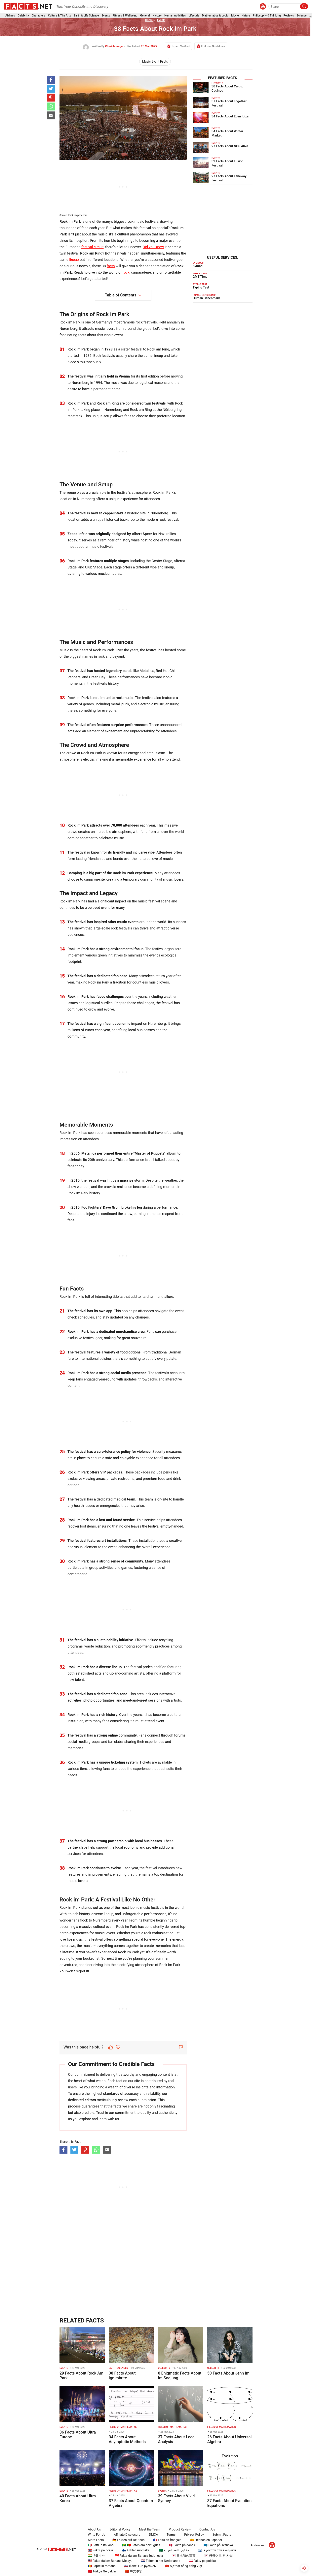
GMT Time (200, 277)
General (145, 15)
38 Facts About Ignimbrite (122, 2375)
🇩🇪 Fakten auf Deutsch (128, 2540)
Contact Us (207, 2529)
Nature (246, 15)
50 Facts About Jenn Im (228, 2373)
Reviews (289, 15)
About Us (94, 2529)
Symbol (198, 266)
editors (90, 2100)
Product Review (180, 2529)
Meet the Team (149, 2529)
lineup (74, 260)
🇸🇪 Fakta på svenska (218, 2545)
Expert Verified (181, 46)
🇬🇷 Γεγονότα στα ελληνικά (217, 2550)
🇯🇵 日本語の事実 (184, 2556)
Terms (171, 2534)
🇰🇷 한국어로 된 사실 (218, 2556)
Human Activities (175, 15)
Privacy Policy (194, 2534)
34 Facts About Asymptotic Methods (127, 2439)
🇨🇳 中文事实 (133, 2571)
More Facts (96, 2540)
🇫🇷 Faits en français (167, 2540)
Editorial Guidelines (213, 46)
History (157, 15)
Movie (235, 15)
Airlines (10, 15)
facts (111, 266)
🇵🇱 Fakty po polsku (202, 2561)
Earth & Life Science (86, 15)
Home (149, 20)
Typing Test (201, 287)
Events (106, 15)
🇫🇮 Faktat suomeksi (136, 2550)
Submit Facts (222, 2534)
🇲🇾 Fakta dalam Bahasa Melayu (110, 2561)
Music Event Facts (155, 61)
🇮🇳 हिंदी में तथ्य (97, 2556)
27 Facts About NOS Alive (230, 146)
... (310, 15)
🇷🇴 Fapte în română (102, 2566)
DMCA (153, 2534)
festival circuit (92, 247)
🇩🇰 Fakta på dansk (182, 2545)
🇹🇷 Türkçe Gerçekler (102, 2571)
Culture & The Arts (59, 15)
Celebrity (23, 15)
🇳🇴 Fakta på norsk (101, 2550)
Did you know (153, 247)
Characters (38, 15)
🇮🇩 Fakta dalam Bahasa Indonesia (139, 2556)
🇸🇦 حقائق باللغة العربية (174, 2550)
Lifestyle (194, 15)
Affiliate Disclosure (127, 2534)
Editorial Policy (119, 2529)
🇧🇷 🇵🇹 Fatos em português (141, 2545)
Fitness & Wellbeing (125, 15)
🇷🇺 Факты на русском (140, 2566)
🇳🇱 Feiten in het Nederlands (160, 2561)
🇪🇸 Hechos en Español (206, 2540)
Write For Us (96, 2534)
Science (302, 15)
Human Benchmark (206, 298)
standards (111, 2093)
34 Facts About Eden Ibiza (230, 116)
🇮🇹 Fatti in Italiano (101, 2545)
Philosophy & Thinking (267, 15)
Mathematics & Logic (215, 15)
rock (126, 272)
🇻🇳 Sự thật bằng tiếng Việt (183, 2566)
